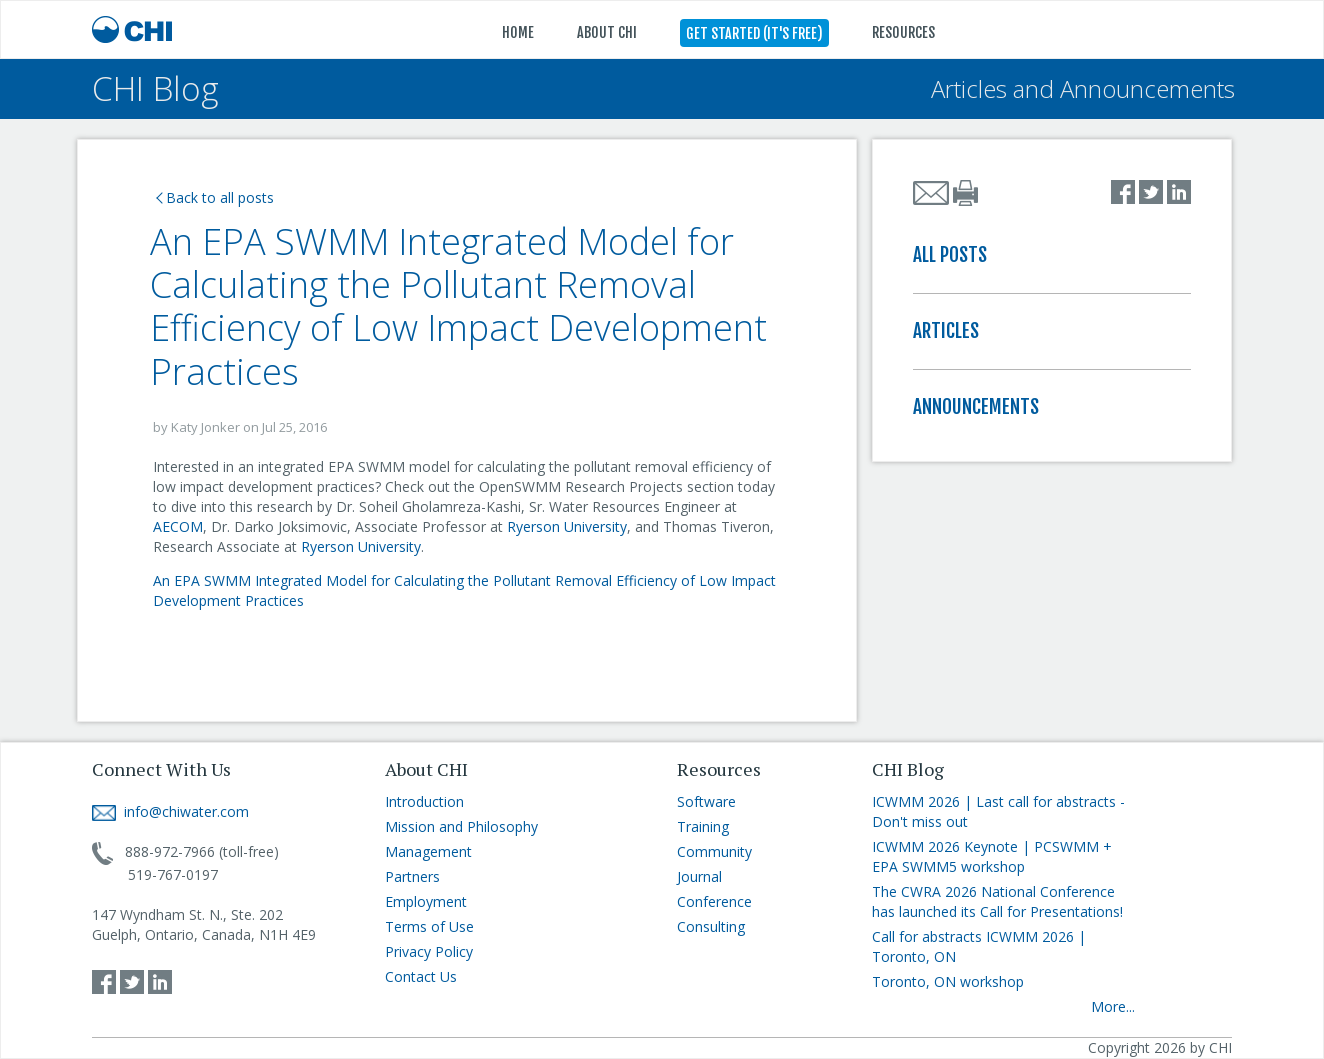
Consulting (711, 926)
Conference (714, 901)
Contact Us (421, 976)
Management (428, 851)
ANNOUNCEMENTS (976, 407)
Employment (426, 901)
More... (1113, 1006)
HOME (518, 32)
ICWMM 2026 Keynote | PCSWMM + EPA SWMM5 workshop (992, 856)
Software (706, 801)
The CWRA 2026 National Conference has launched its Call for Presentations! (997, 901)
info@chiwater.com (170, 811)
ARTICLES (946, 331)
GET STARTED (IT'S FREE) (754, 33)
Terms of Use (429, 926)
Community (714, 851)
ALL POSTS (950, 255)
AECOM (178, 526)
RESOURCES (903, 32)
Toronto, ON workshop (948, 981)
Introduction (424, 801)
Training (703, 826)
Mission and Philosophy (461, 826)
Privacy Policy (429, 951)
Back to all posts (215, 197)
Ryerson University (567, 526)
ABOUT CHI (607, 32)
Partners (412, 876)
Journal (699, 876)
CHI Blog (155, 88)
